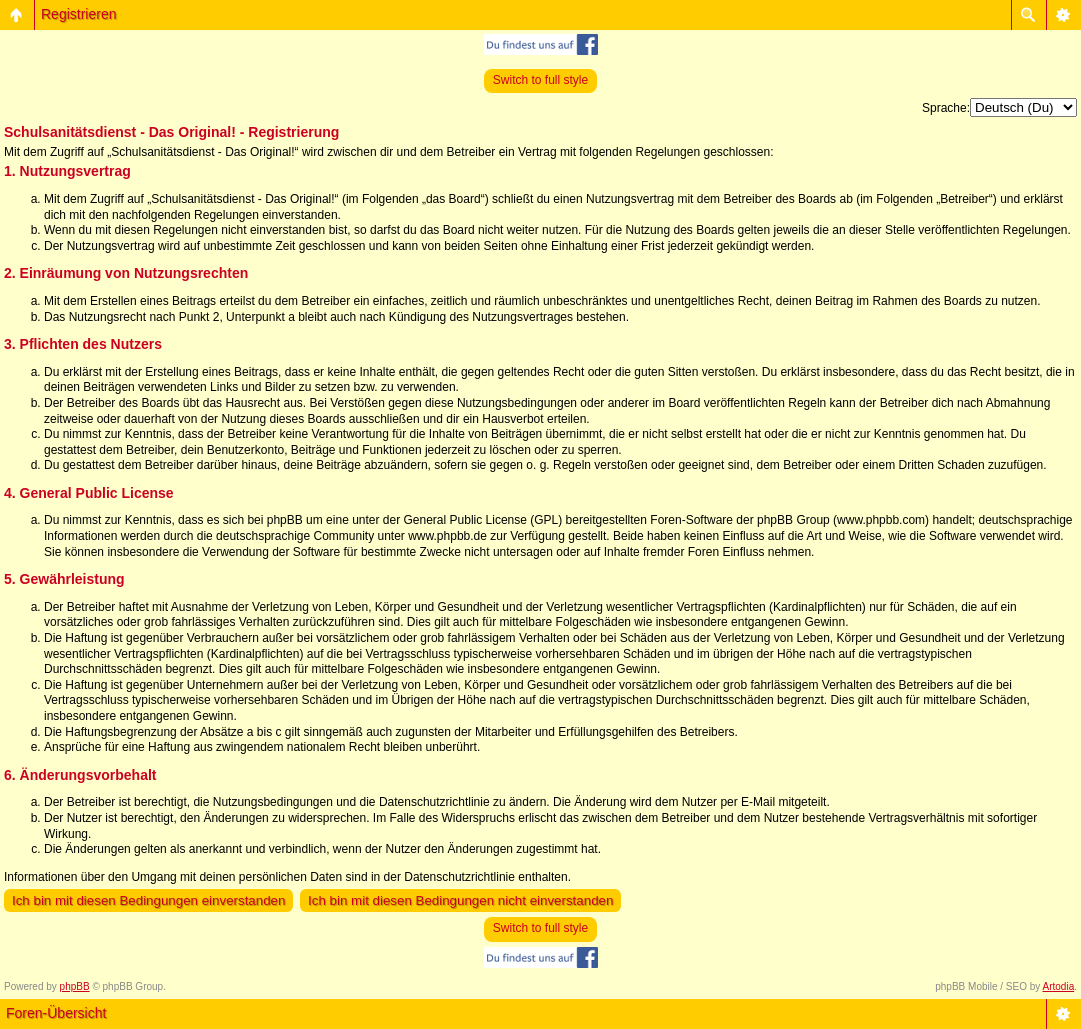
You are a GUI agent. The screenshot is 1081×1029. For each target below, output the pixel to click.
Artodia (1059, 986)
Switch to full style (540, 80)
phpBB (75, 986)
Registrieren (78, 14)
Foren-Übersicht (56, 1013)
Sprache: (946, 108)
